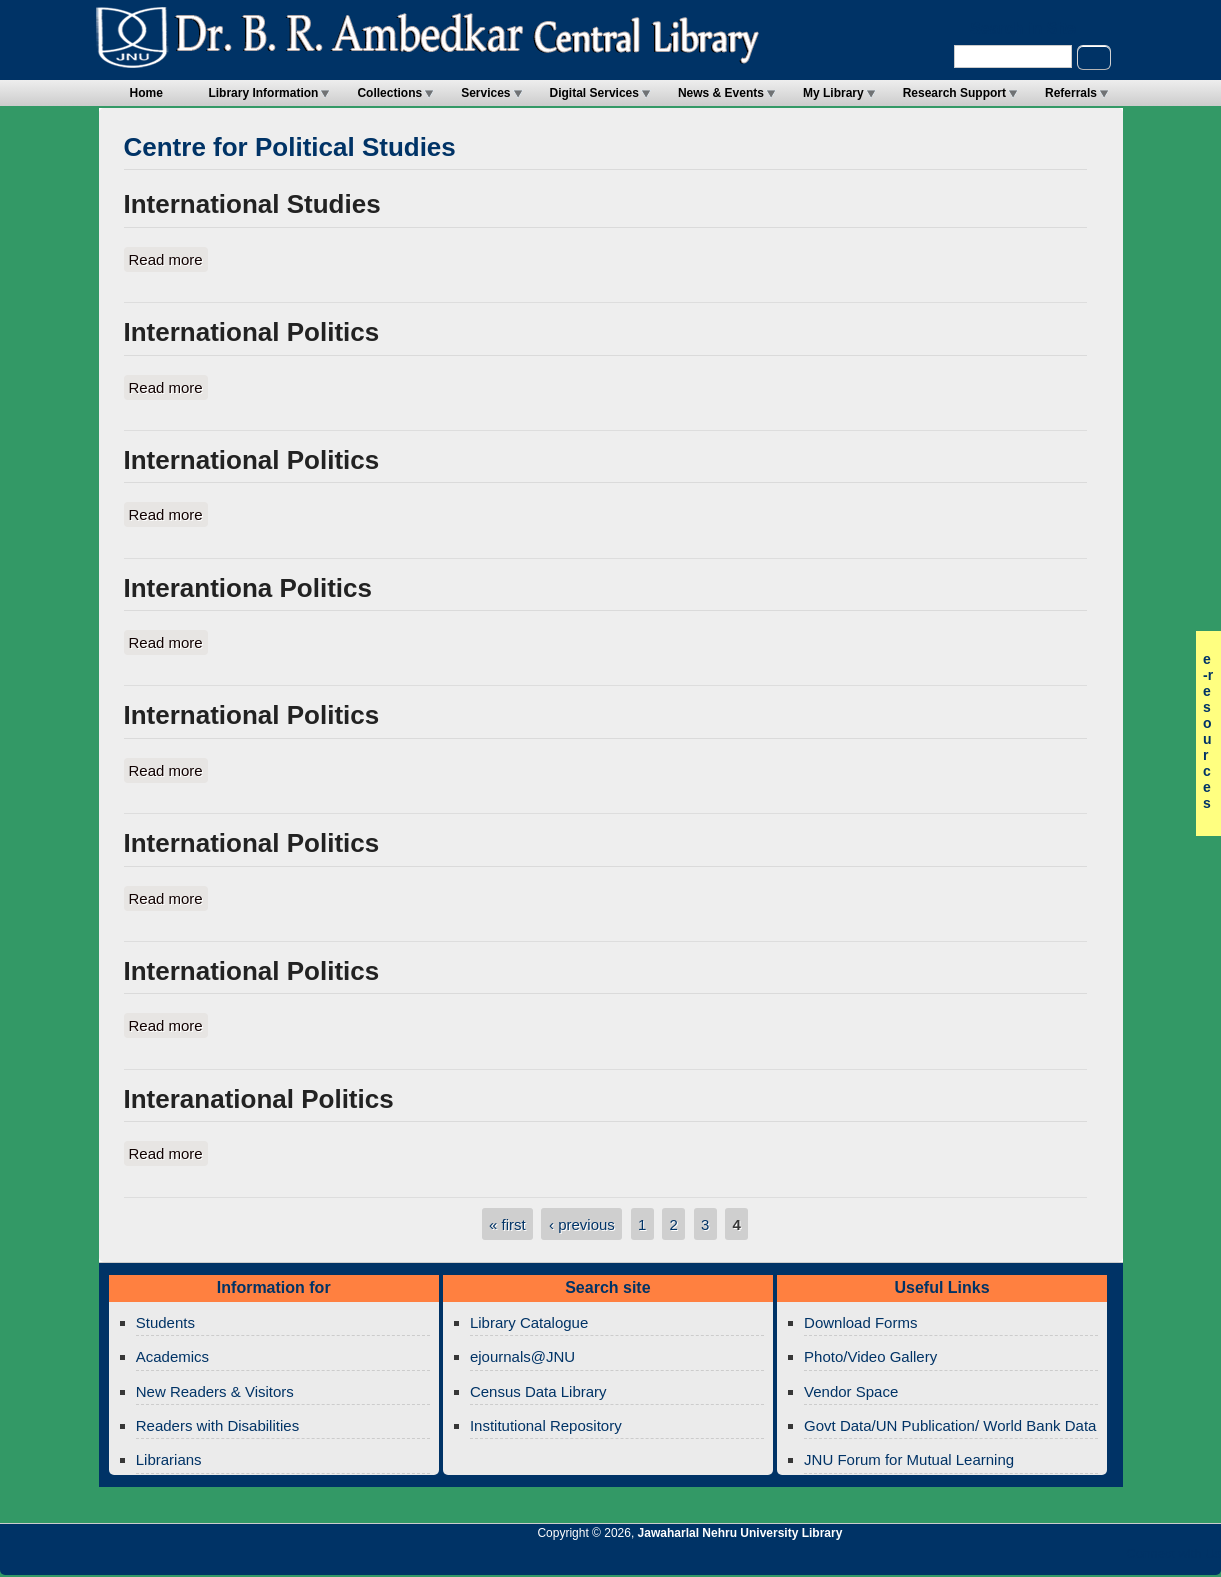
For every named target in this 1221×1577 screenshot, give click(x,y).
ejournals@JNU (522, 1356)
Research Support (954, 93)
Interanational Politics (259, 1099)
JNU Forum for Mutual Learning (909, 1459)
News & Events (721, 93)
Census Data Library (538, 1391)
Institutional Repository (546, 1425)
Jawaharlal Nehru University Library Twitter (1076, 1559)
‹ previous (582, 1224)
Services (485, 93)
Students (165, 1322)
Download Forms (860, 1322)
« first (507, 1224)
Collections (389, 93)
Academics (172, 1356)
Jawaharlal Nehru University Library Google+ (1042, 1559)
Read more (168, 258)
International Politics (252, 332)
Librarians (169, 1459)
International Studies (252, 204)
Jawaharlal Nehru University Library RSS (974, 1559)
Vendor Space (851, 1391)
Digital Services (594, 93)
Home (146, 93)
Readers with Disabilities (217, 1425)
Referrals (1071, 93)
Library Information (263, 93)
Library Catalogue (529, 1322)
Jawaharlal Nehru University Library (740, 1533)
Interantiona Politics (248, 588)
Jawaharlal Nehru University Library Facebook (1110, 1559)
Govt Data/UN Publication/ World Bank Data (950, 1425)
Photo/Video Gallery (870, 1356)
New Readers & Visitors (215, 1391)
